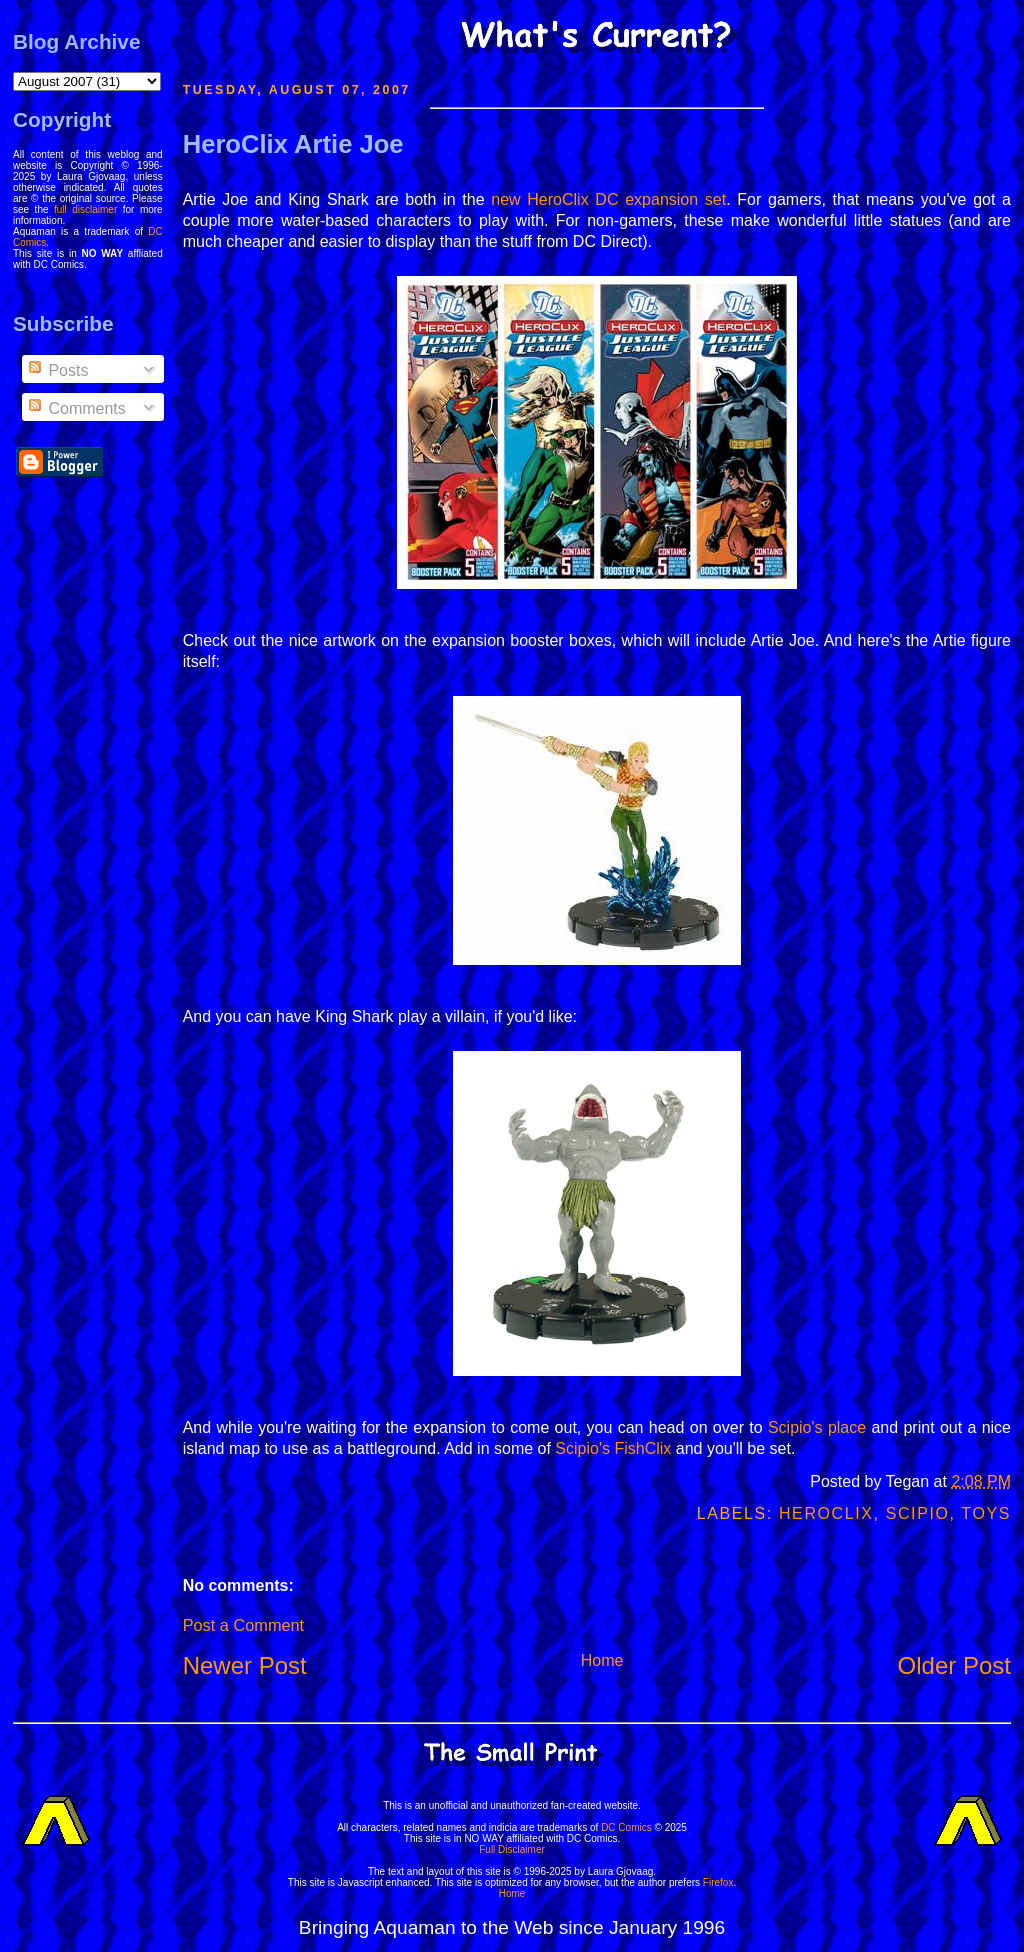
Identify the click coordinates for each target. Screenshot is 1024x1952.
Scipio (918, 1513)
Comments (76, 408)
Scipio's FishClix (613, 1448)
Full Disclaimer (512, 1849)
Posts (57, 370)
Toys (986, 1513)
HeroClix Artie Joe (293, 144)
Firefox (718, 1882)
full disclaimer (85, 209)
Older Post (954, 1665)
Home (602, 1660)
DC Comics (626, 1827)
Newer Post (245, 1665)
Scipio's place (817, 1427)
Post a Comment (243, 1625)
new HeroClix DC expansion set (608, 199)
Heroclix (826, 1513)
